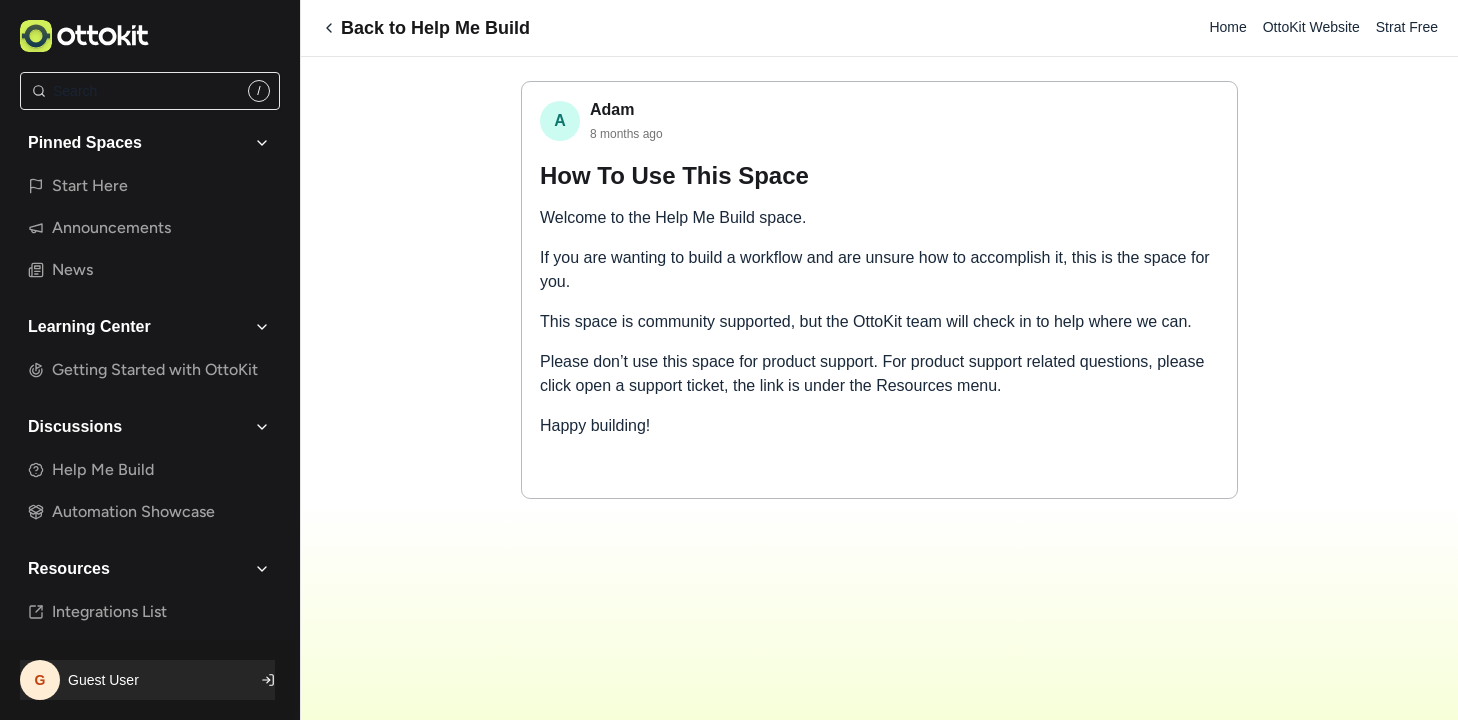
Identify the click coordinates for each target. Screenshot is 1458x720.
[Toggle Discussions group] (262, 427)
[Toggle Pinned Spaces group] (262, 143)
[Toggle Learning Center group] (262, 327)
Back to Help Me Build (425, 28)
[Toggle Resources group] (262, 569)
